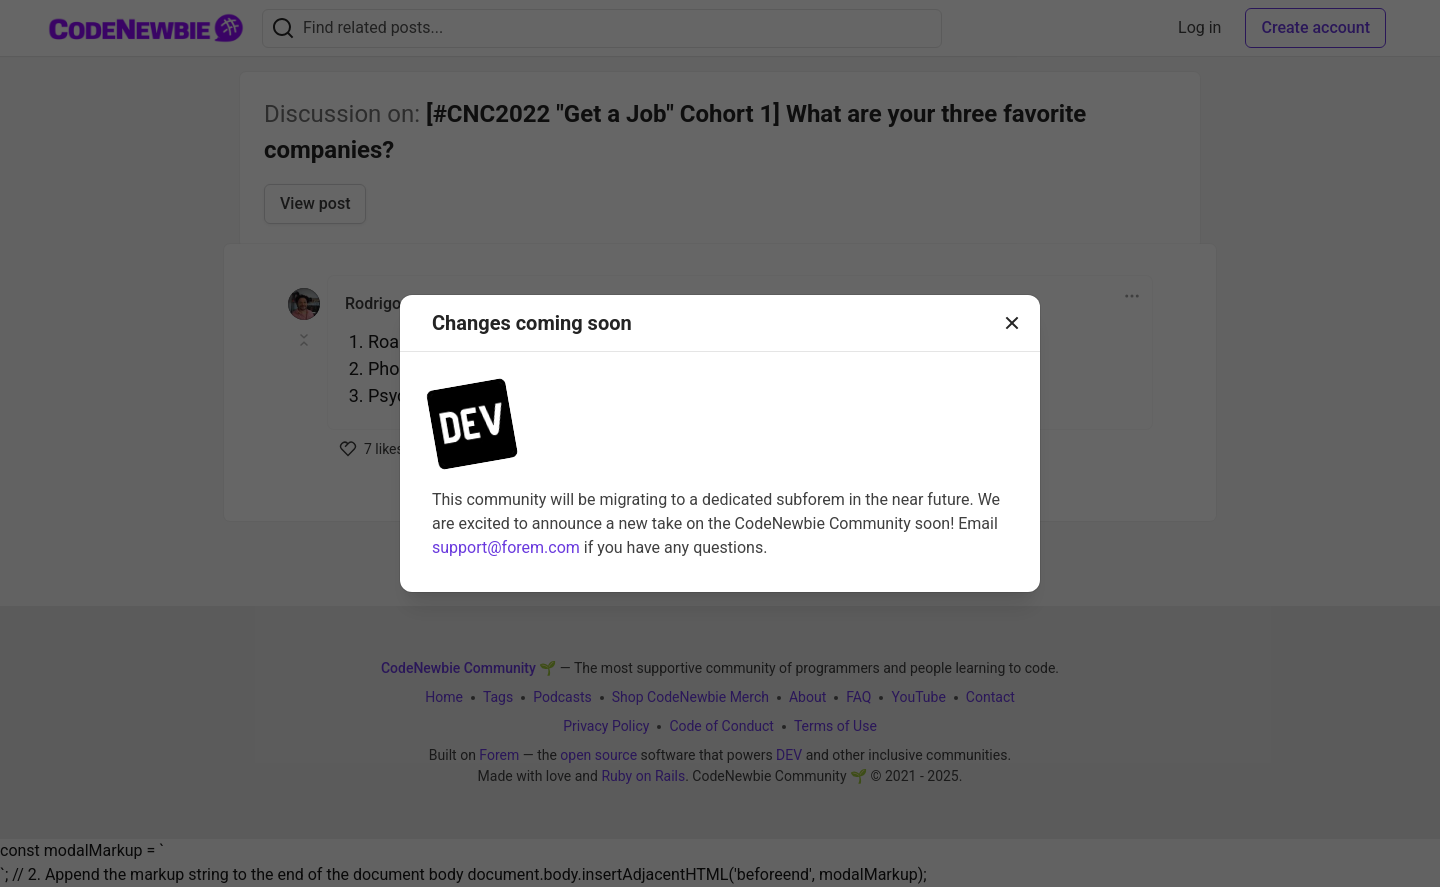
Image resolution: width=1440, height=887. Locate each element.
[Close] (1012, 323)
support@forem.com (506, 547)
